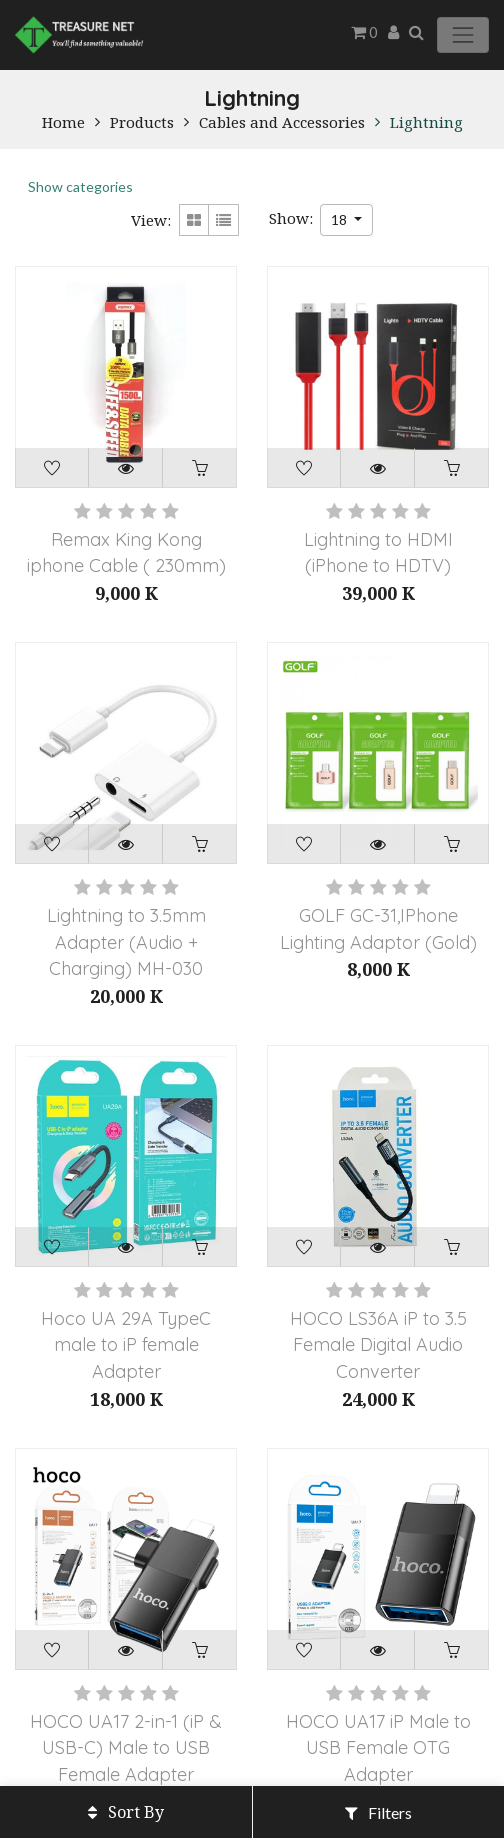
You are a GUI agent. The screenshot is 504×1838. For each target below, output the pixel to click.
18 (340, 219)
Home (63, 122)
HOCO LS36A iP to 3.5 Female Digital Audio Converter (378, 1345)
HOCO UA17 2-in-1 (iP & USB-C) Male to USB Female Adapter (126, 1748)
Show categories (80, 186)
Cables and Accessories (282, 122)
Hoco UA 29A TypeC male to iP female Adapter (126, 1345)
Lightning (426, 122)
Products (142, 122)
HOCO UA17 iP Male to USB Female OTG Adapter (378, 1748)
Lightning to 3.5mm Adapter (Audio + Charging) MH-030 (126, 942)
